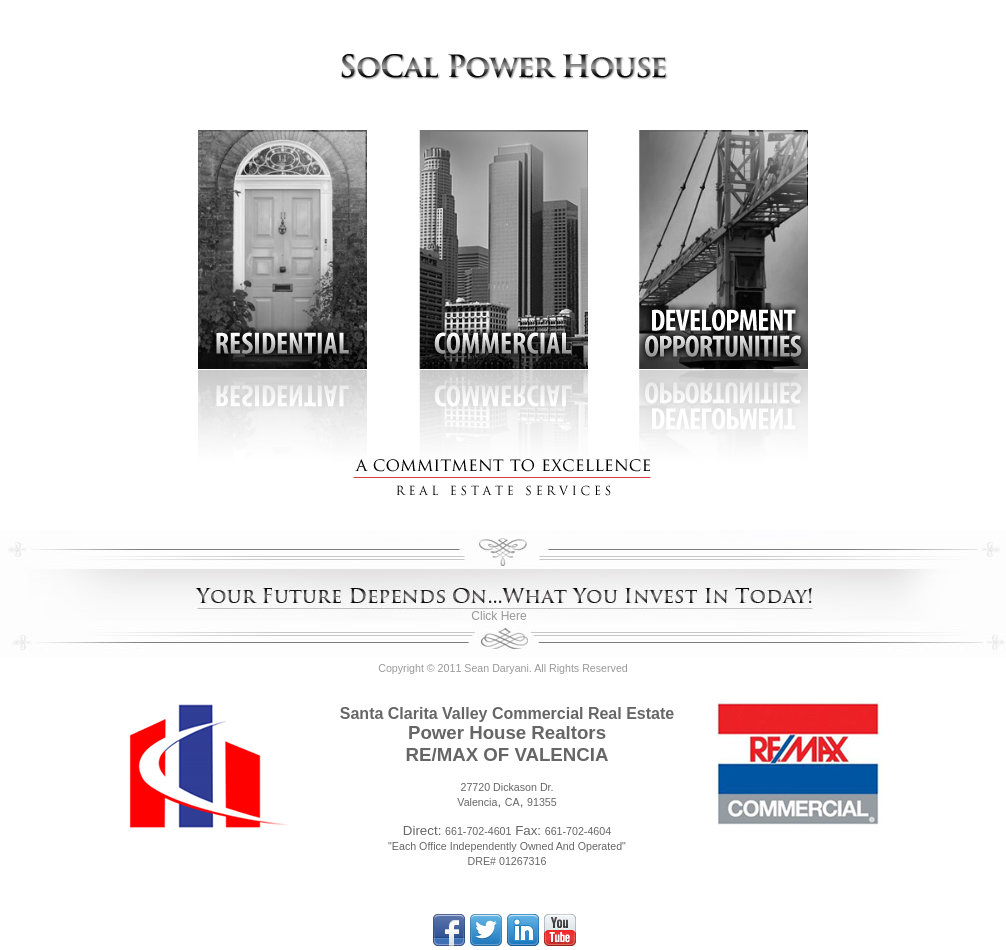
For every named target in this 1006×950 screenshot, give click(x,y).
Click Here (498, 616)
